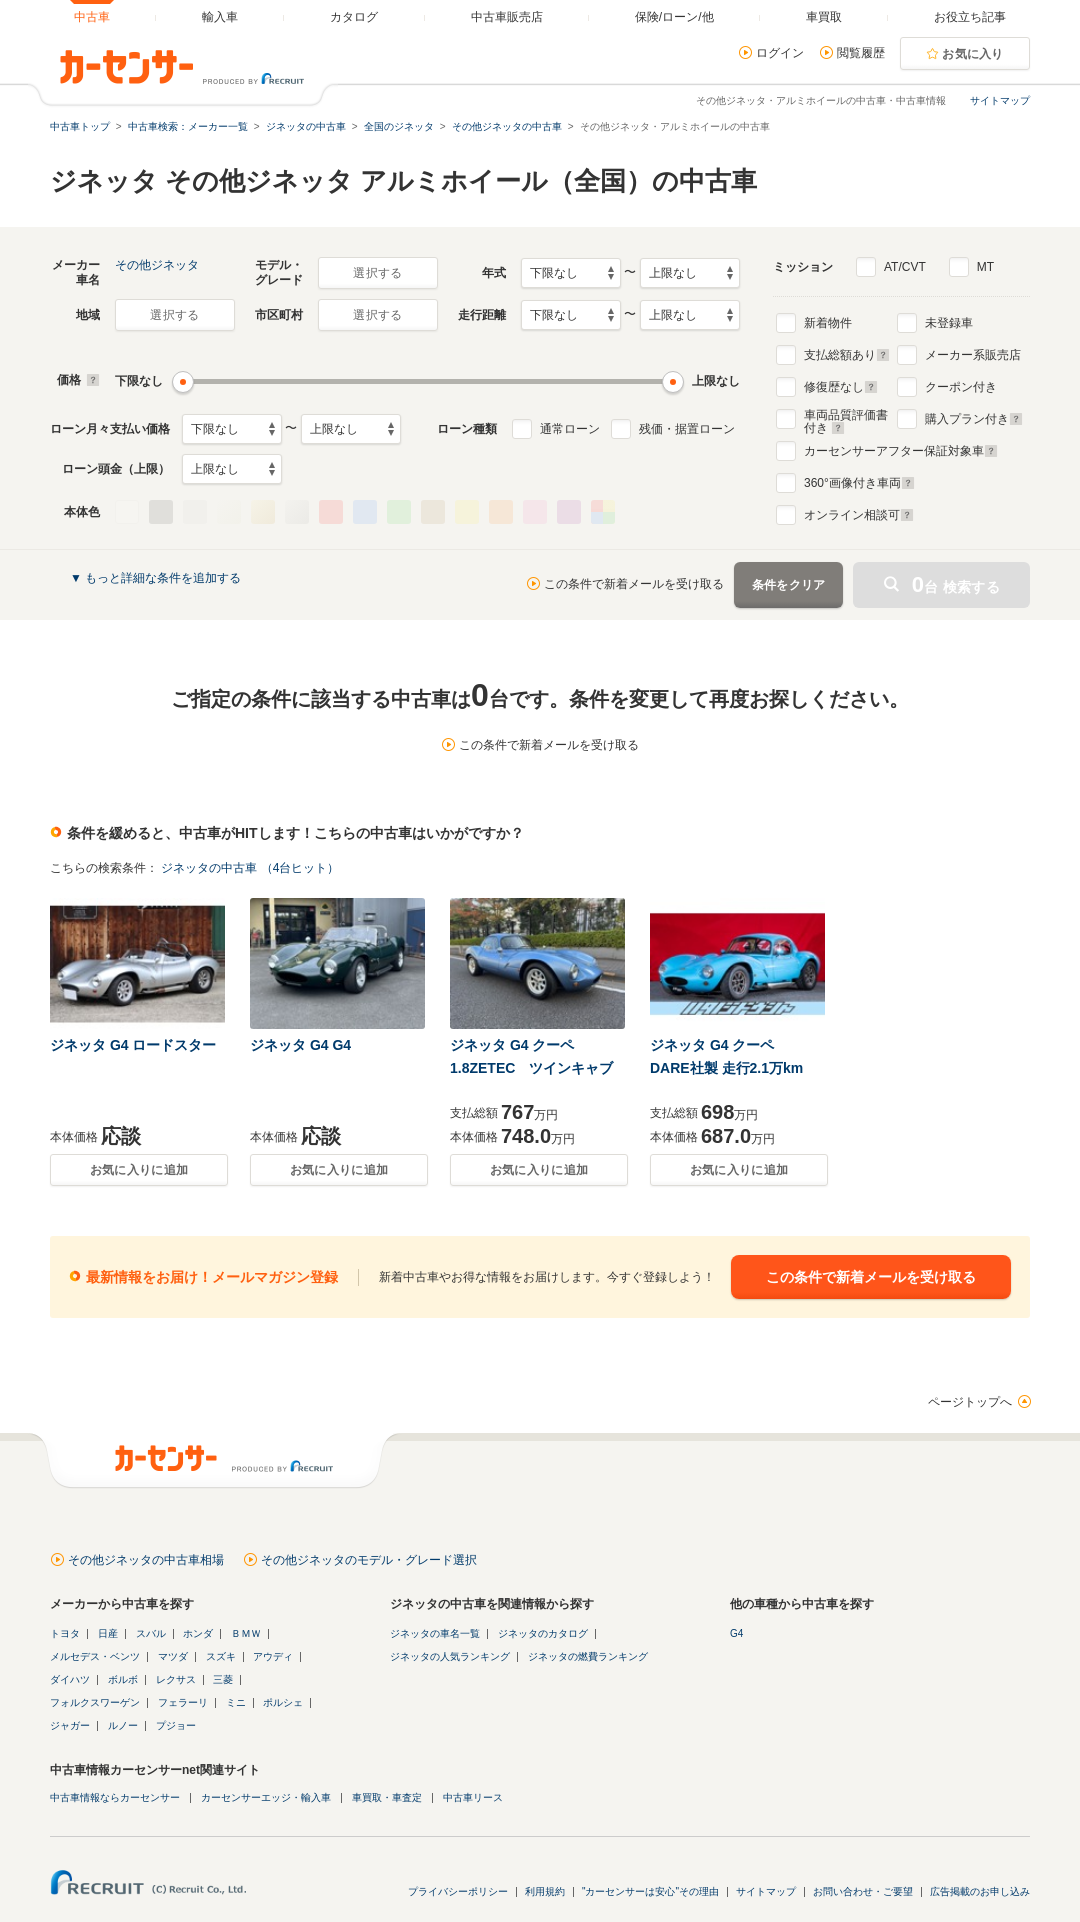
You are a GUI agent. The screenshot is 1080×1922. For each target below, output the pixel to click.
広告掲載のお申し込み (980, 1891)
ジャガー (70, 1725)
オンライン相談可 (859, 515)
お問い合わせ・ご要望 (863, 1891)
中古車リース (473, 1797)
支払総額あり (847, 355)
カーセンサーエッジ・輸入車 (266, 1797)
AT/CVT (905, 267)
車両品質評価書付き (846, 419)
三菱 (223, 1679)
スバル (151, 1633)
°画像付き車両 (859, 483)
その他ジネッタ (157, 265)
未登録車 (949, 323)
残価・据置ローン (687, 429)
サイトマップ (1000, 100)
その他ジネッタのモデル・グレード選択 (369, 1560)
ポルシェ (283, 1702)
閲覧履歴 (861, 53)
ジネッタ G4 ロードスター (133, 1045)
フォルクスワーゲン (95, 1702)
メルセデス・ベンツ (95, 1656)
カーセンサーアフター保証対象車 (901, 451)
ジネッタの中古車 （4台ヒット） (250, 868)
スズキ (221, 1656)
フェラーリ (183, 1702)
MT (985, 267)
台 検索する (956, 584)
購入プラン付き (974, 419)
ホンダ (198, 1633)
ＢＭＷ (246, 1633)
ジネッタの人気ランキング (450, 1656)
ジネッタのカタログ (543, 1633)
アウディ (273, 1656)
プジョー (176, 1725)
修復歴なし (841, 387)
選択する (377, 273)
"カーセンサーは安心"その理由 (650, 1891)
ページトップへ (970, 1402)
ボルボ (123, 1679)
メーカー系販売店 (973, 355)
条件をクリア (789, 585)
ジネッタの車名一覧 (435, 1633)
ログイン (780, 53)
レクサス (176, 1679)
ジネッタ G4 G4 (300, 1045)
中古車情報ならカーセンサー (115, 1797)
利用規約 (545, 1891)
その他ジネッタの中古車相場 (146, 1560)
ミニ (236, 1702)
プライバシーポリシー (458, 1891)
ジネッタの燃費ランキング (588, 1656)
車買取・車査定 (387, 1797)
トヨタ (65, 1633)
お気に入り (973, 54)
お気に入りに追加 (139, 1170)
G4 (736, 1633)
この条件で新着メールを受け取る (634, 584)
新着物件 (828, 323)
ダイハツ (70, 1679)
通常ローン (570, 429)
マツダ (173, 1656)
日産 (108, 1633)
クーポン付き (961, 387)
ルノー (123, 1725)
